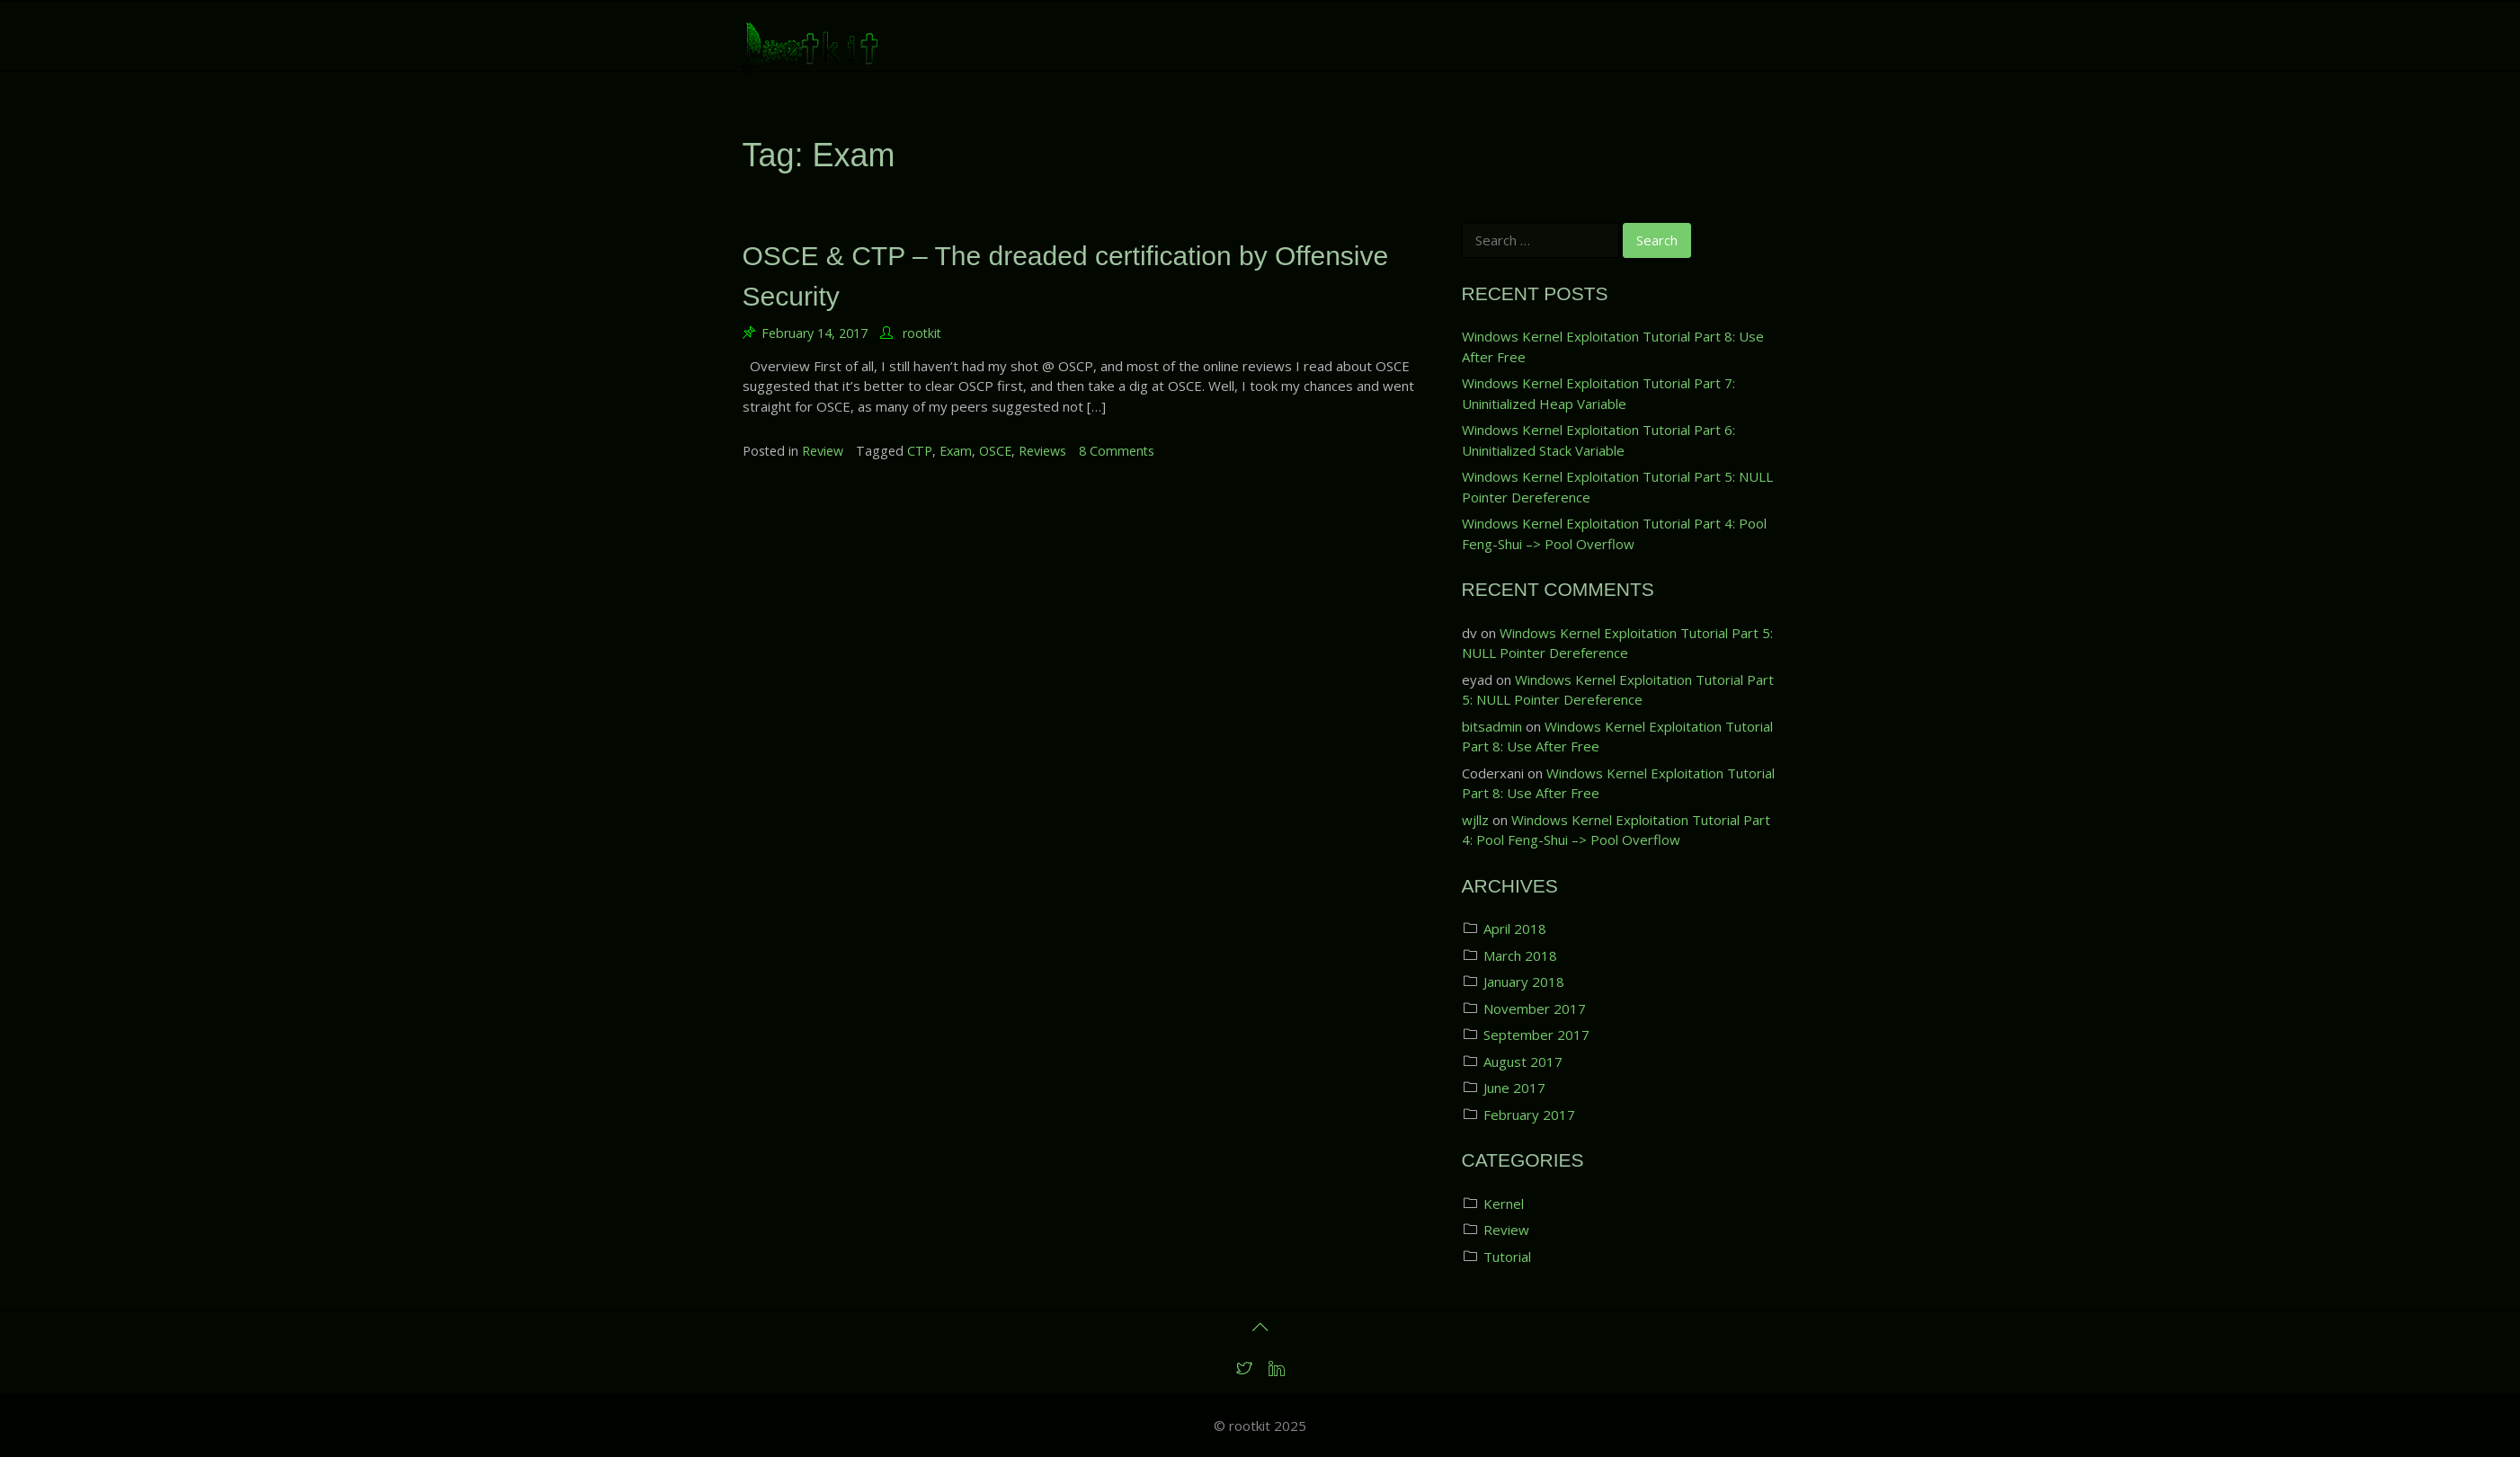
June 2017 (1514, 1088)
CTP (919, 450)
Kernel (1503, 1204)
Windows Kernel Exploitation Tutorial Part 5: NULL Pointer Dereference (1617, 486)
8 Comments (1116, 450)
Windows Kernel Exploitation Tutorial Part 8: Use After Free (1613, 346)
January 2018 (1523, 982)
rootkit (922, 333)
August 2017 (1523, 1062)
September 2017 (1536, 1035)
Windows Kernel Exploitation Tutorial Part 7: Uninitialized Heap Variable (1598, 393)
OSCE (995, 450)
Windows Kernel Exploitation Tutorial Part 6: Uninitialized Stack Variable (1598, 440)
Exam (955, 450)
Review (822, 450)
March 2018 (1520, 955)
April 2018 (1514, 928)
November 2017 (1534, 1008)
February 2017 (1529, 1115)
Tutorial (1507, 1257)
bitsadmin (1492, 726)
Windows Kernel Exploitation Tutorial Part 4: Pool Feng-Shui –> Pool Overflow (1614, 533)
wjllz (1475, 820)
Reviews (1042, 450)
